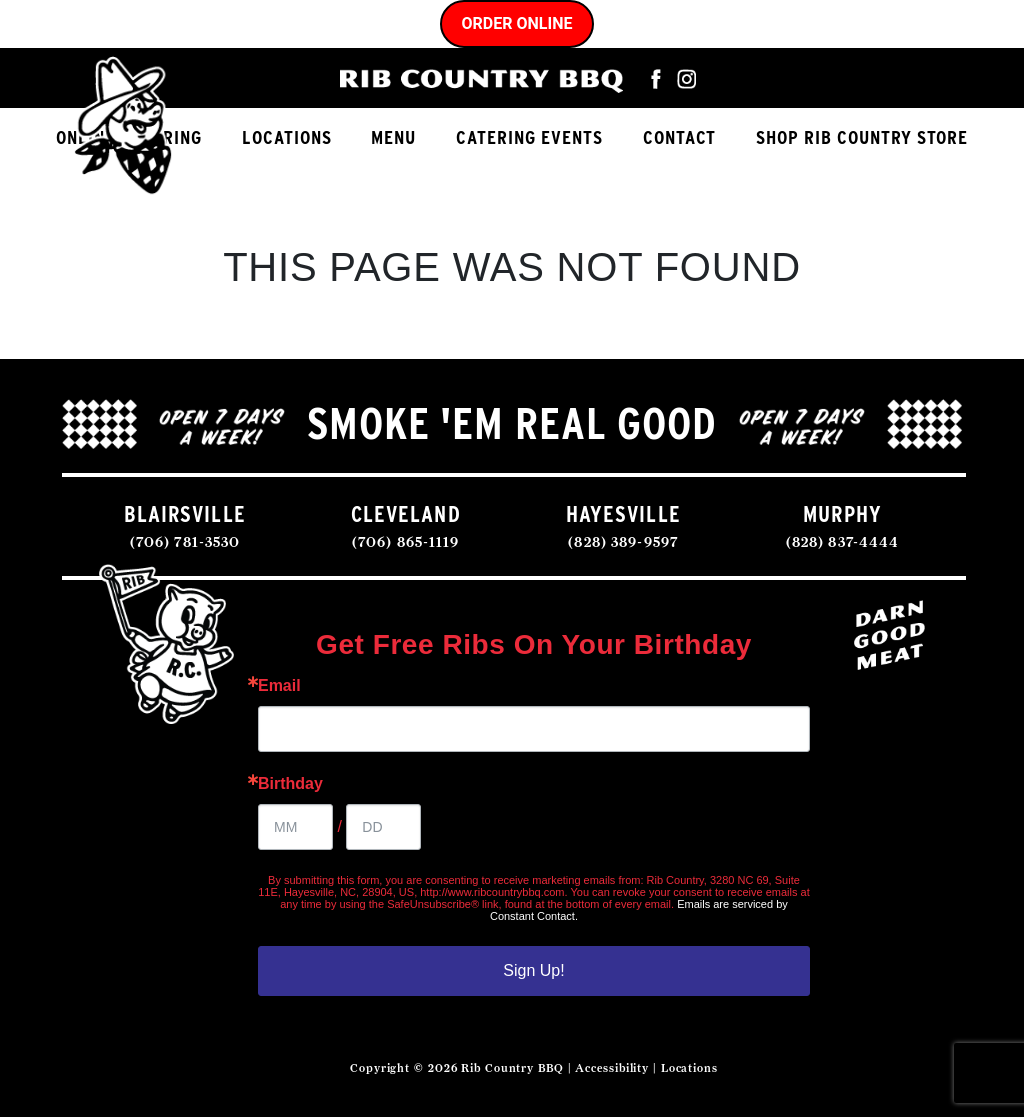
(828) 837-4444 (843, 541)
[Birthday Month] (295, 827)
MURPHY (842, 513)
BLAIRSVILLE (184, 513)
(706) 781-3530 (185, 541)
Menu (393, 137)
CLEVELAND (406, 513)
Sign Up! (533, 970)
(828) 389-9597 (623, 541)
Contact (680, 137)
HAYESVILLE (623, 513)
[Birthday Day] (383, 827)
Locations (287, 137)
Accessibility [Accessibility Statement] (612, 1068)
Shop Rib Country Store (861, 137)
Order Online (517, 23)
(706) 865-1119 (406, 541)
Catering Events (529, 137)
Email (279, 686)
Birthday (290, 784)
